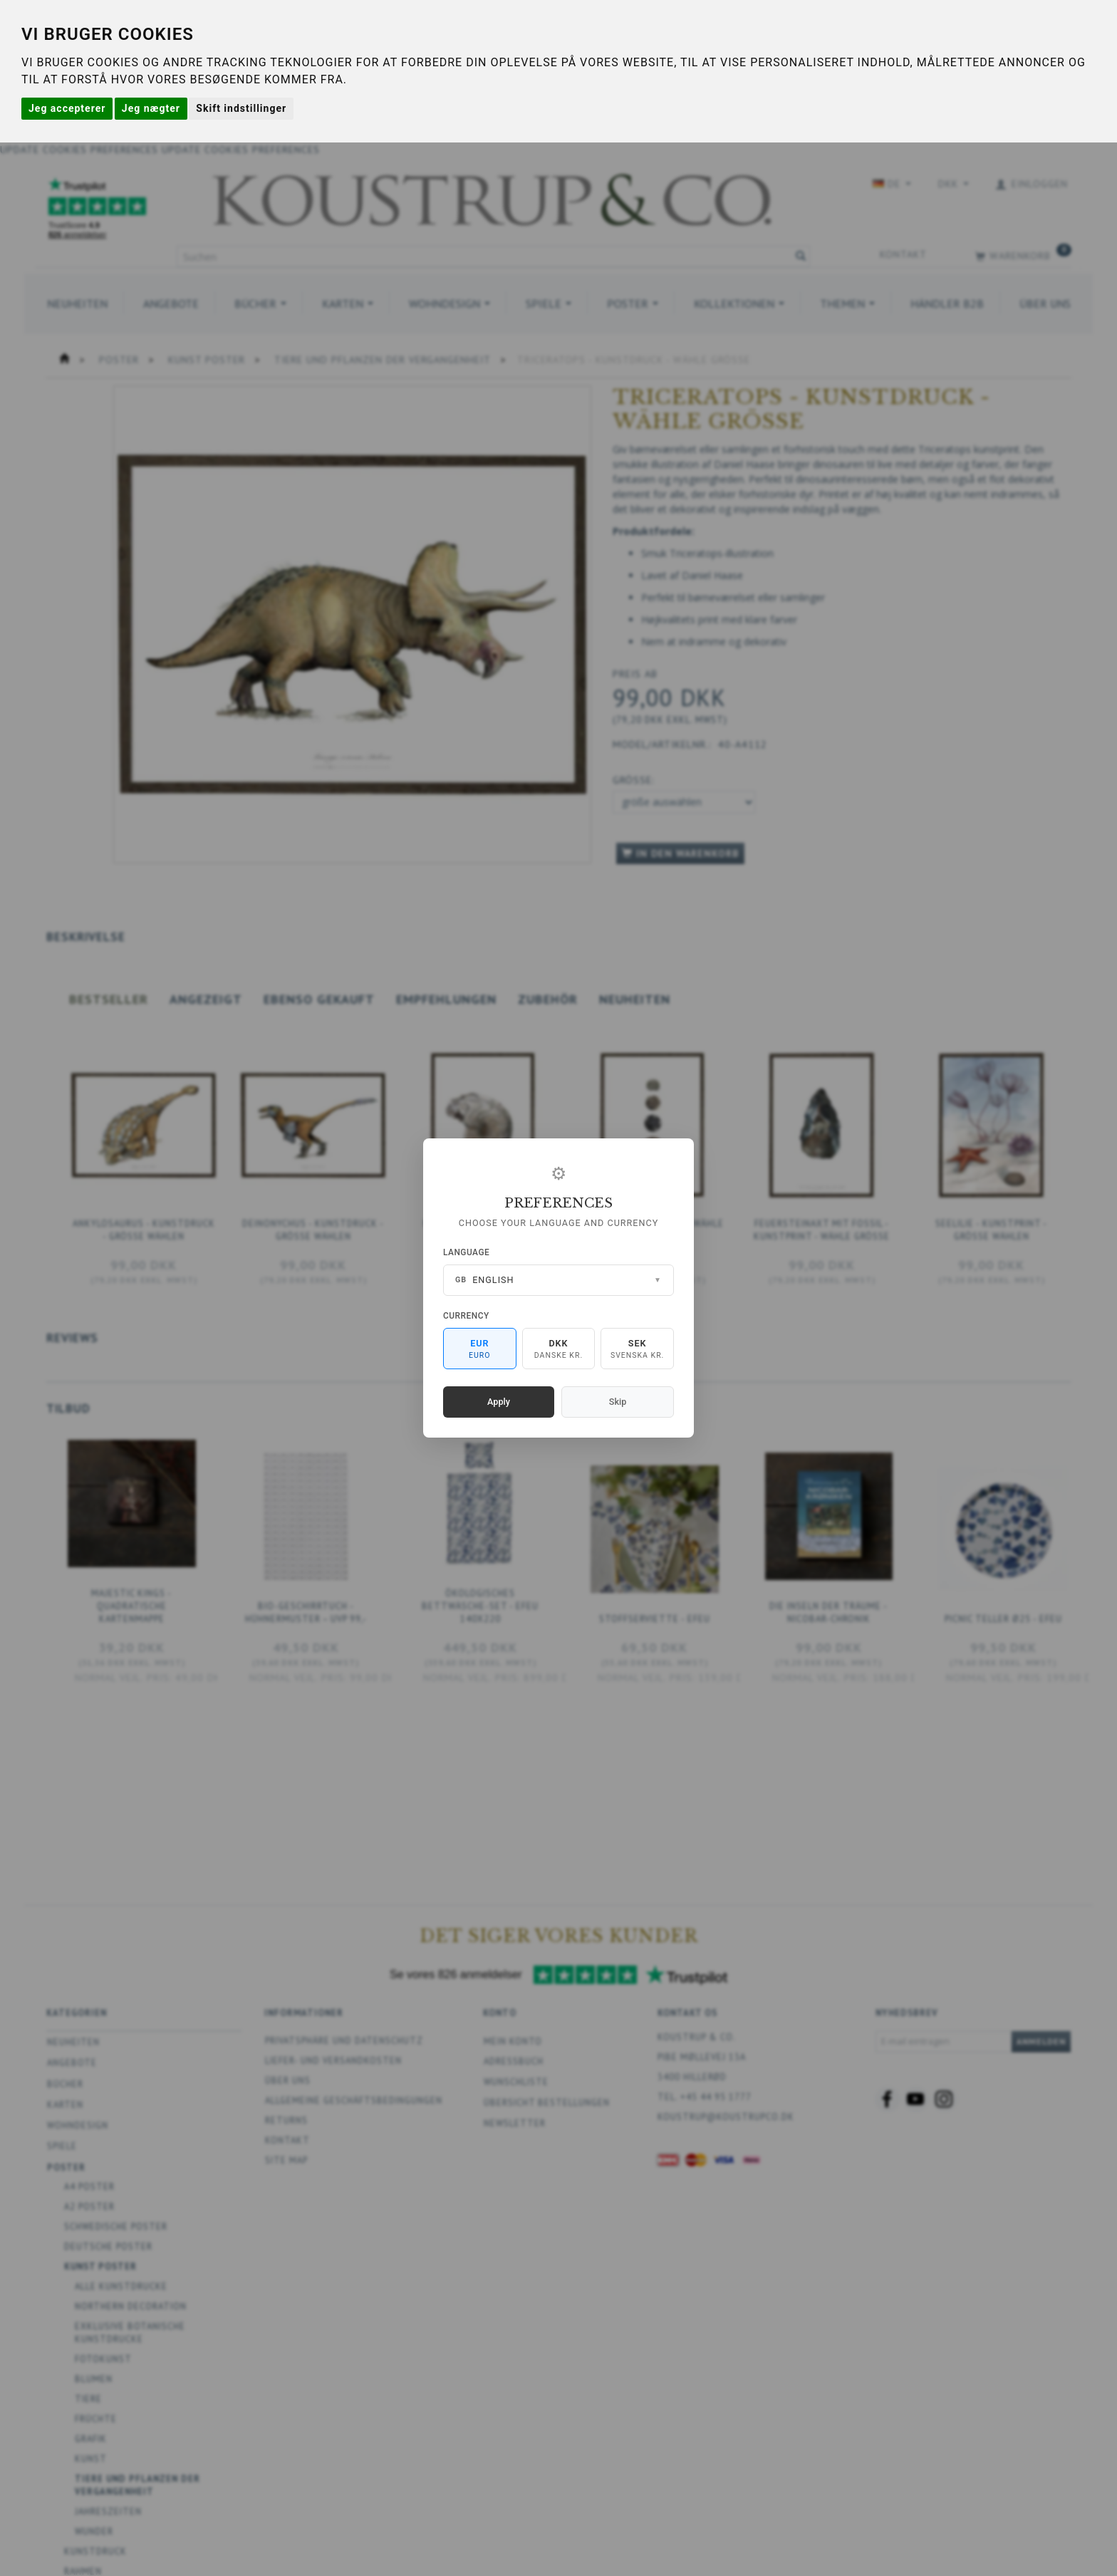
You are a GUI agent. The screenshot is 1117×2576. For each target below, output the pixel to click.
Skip (617, 1401)
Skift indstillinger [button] (241, 108)
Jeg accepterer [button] (66, 108)
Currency (466, 1316)
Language (466, 1252)
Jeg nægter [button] (151, 108)
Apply (498, 1401)
